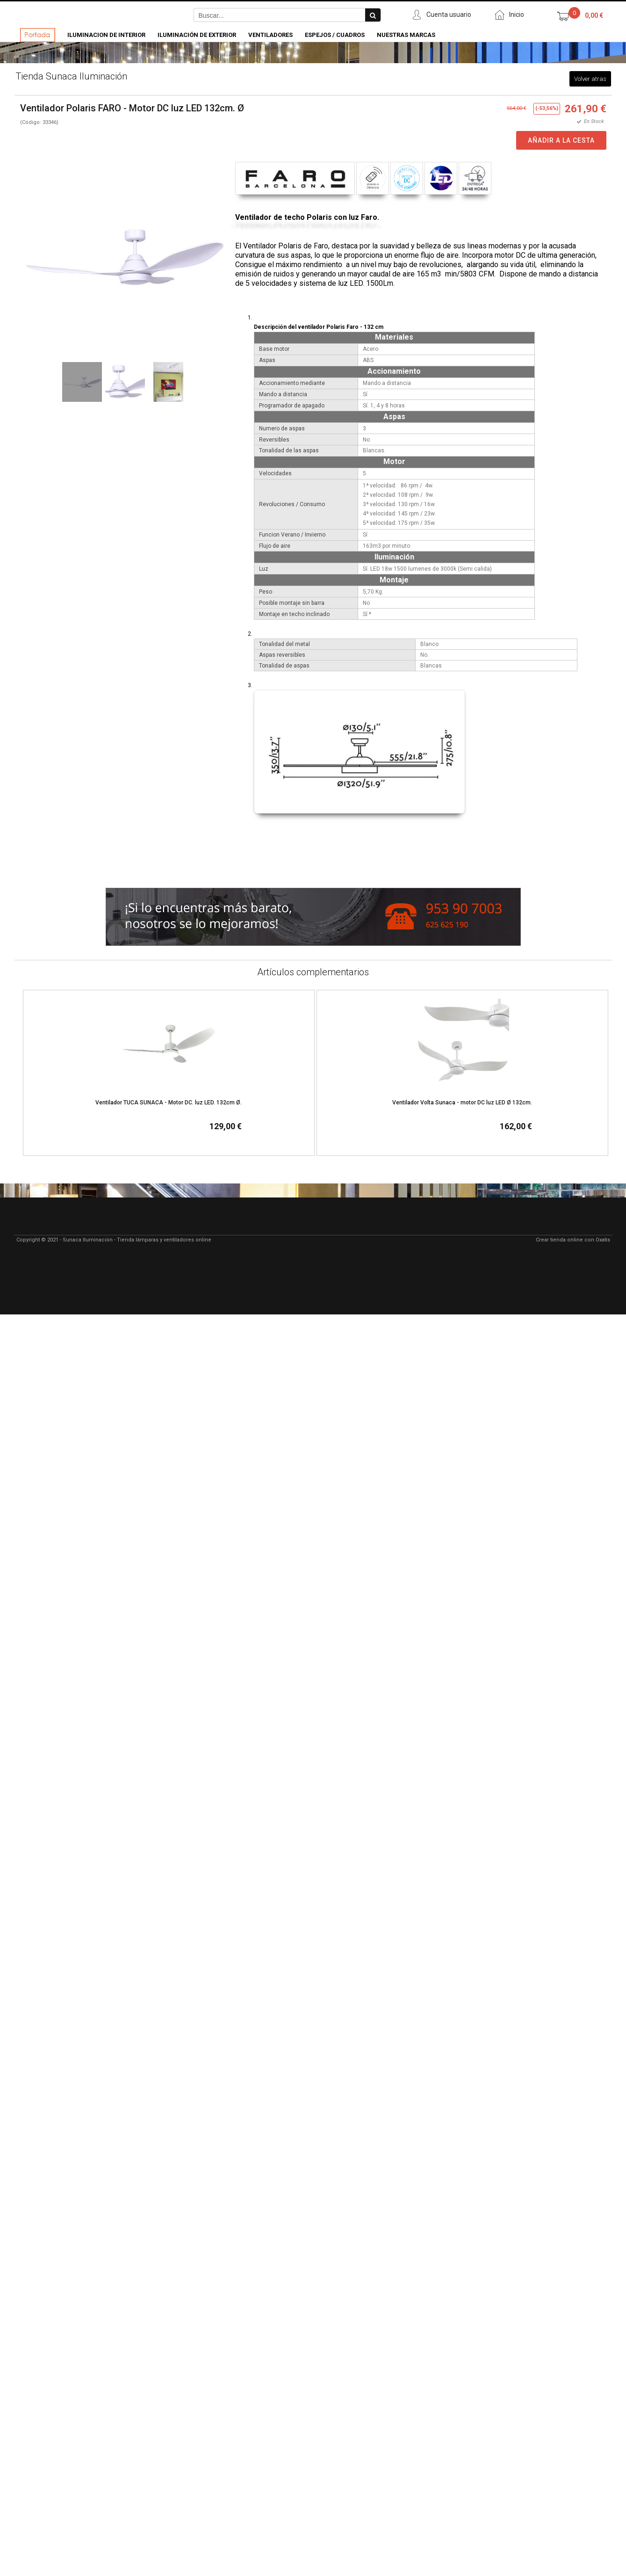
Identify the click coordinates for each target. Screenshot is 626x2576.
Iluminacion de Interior (106, 34)
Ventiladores (270, 34)
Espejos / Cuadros (335, 34)
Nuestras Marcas (406, 34)
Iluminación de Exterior (197, 34)
